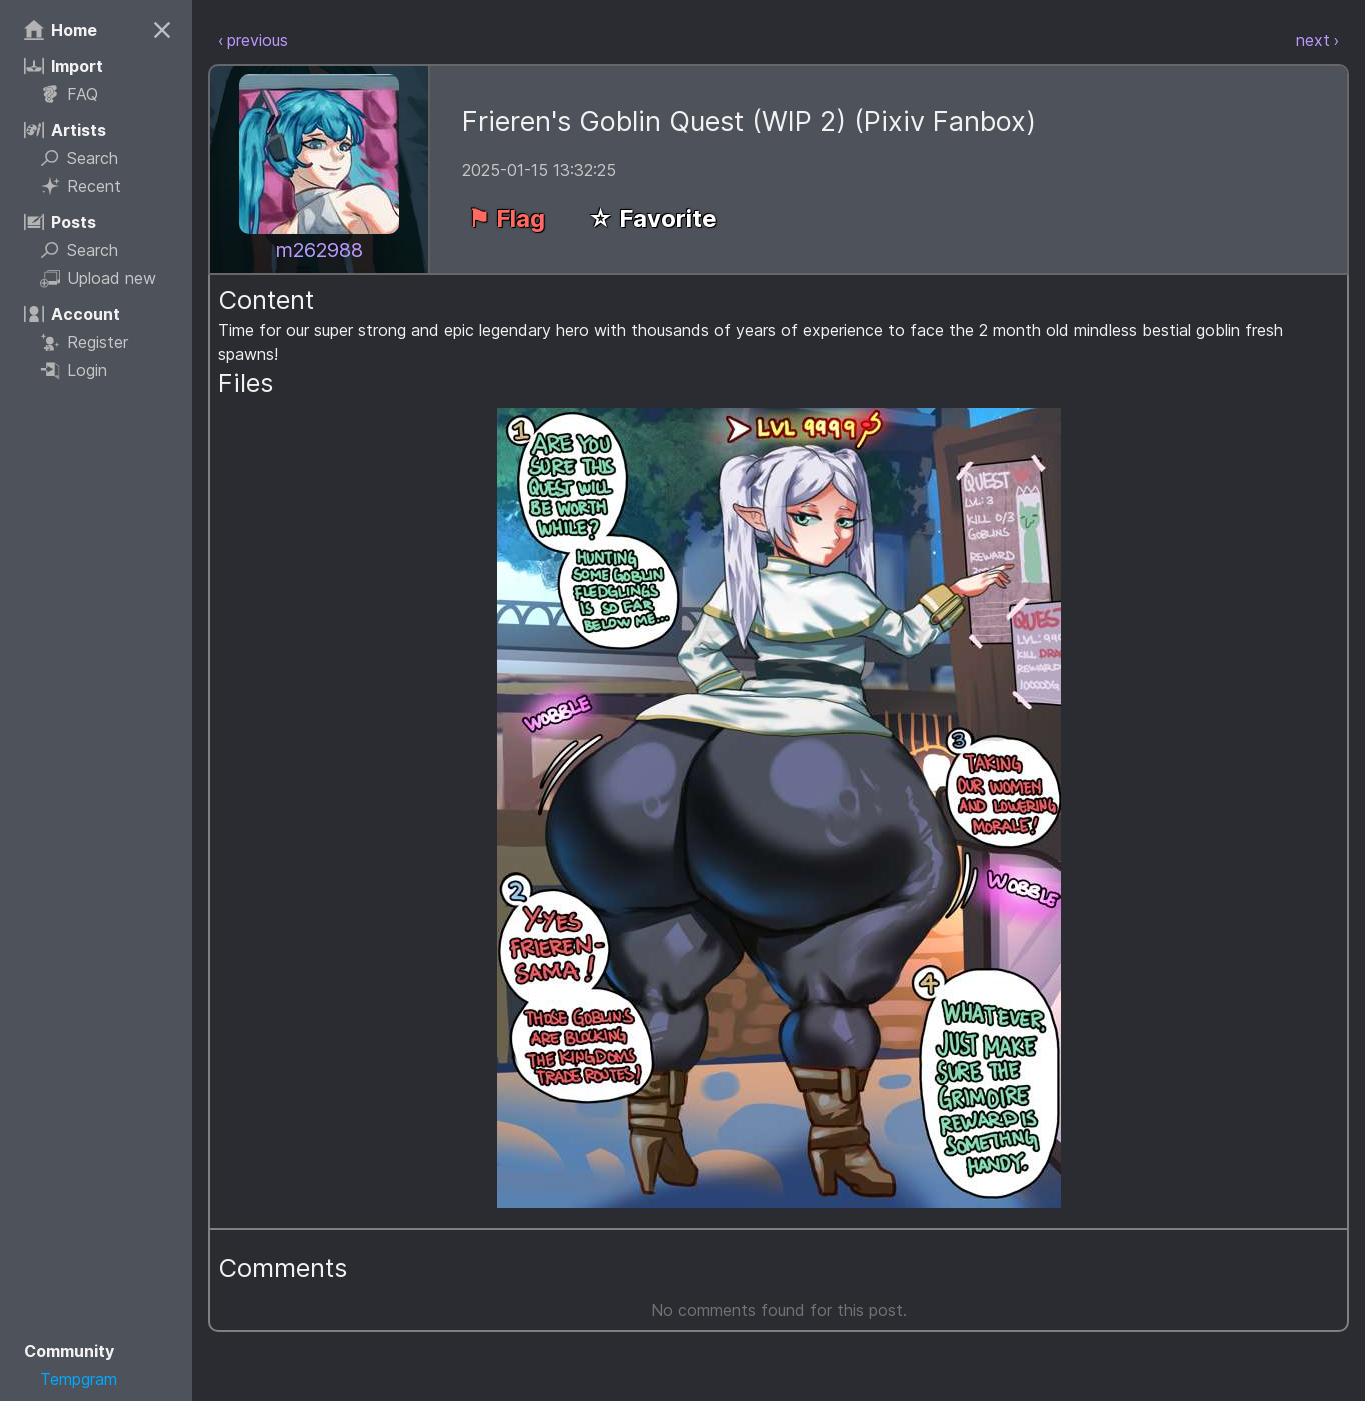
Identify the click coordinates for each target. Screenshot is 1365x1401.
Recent (80, 186)
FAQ (69, 94)
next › (1317, 40)
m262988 (319, 250)
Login (73, 370)
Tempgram (78, 1379)
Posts (60, 222)
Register (84, 342)
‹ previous (253, 40)
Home (60, 30)
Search (79, 158)
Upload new (98, 278)
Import (63, 66)
